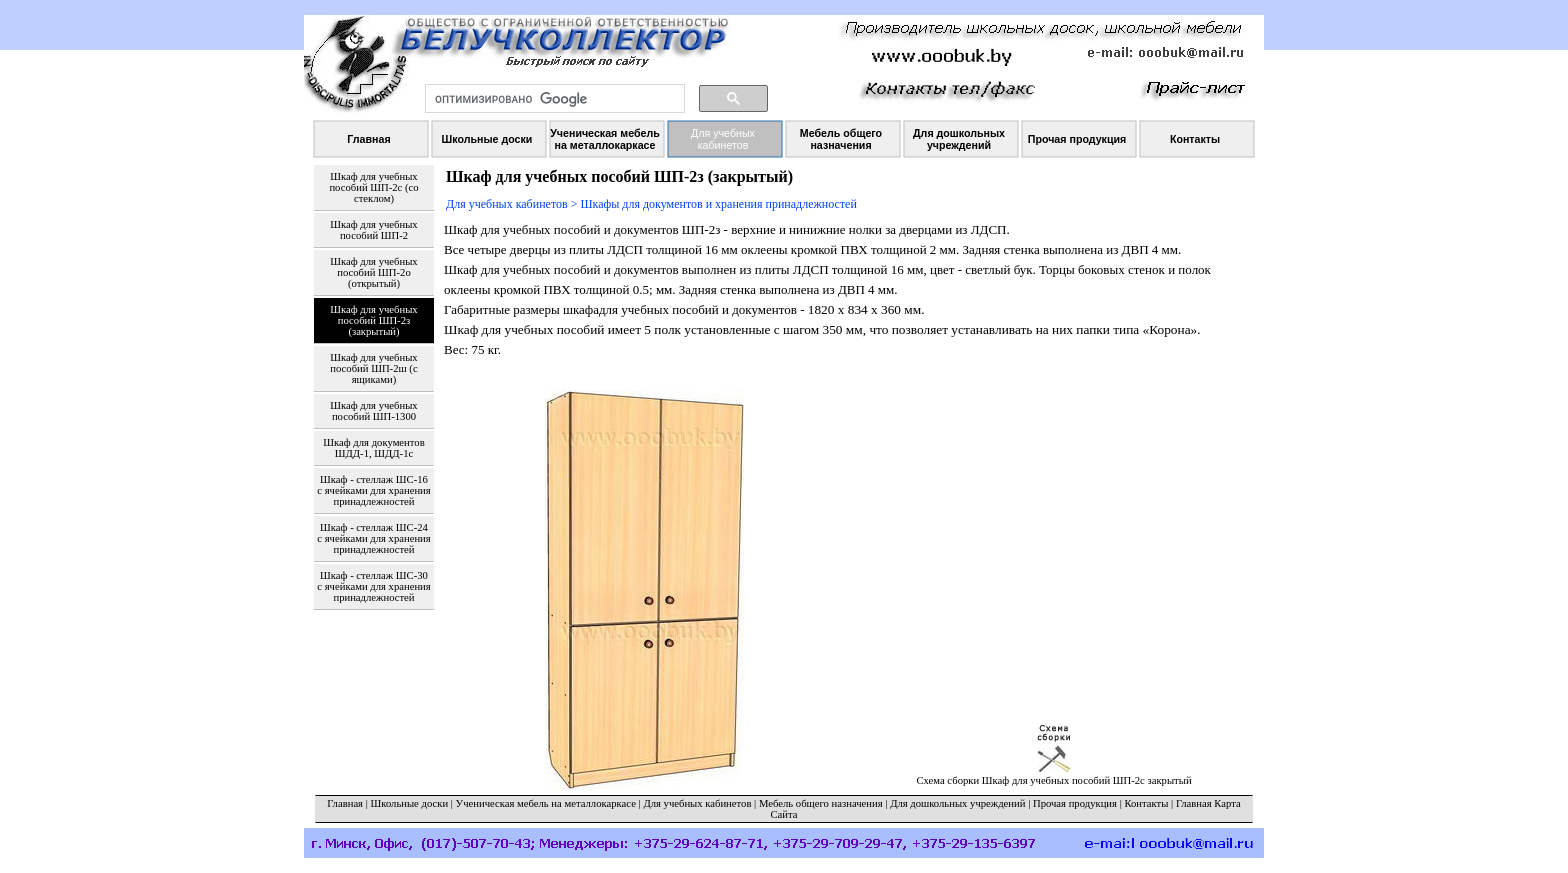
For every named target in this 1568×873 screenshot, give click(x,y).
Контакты (1146, 803)
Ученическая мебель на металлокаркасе (546, 803)
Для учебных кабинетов (697, 803)
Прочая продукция (1075, 803)
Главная (345, 803)
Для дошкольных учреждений (957, 803)
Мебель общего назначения (821, 803)
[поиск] (553, 99)
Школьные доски (410, 803)
